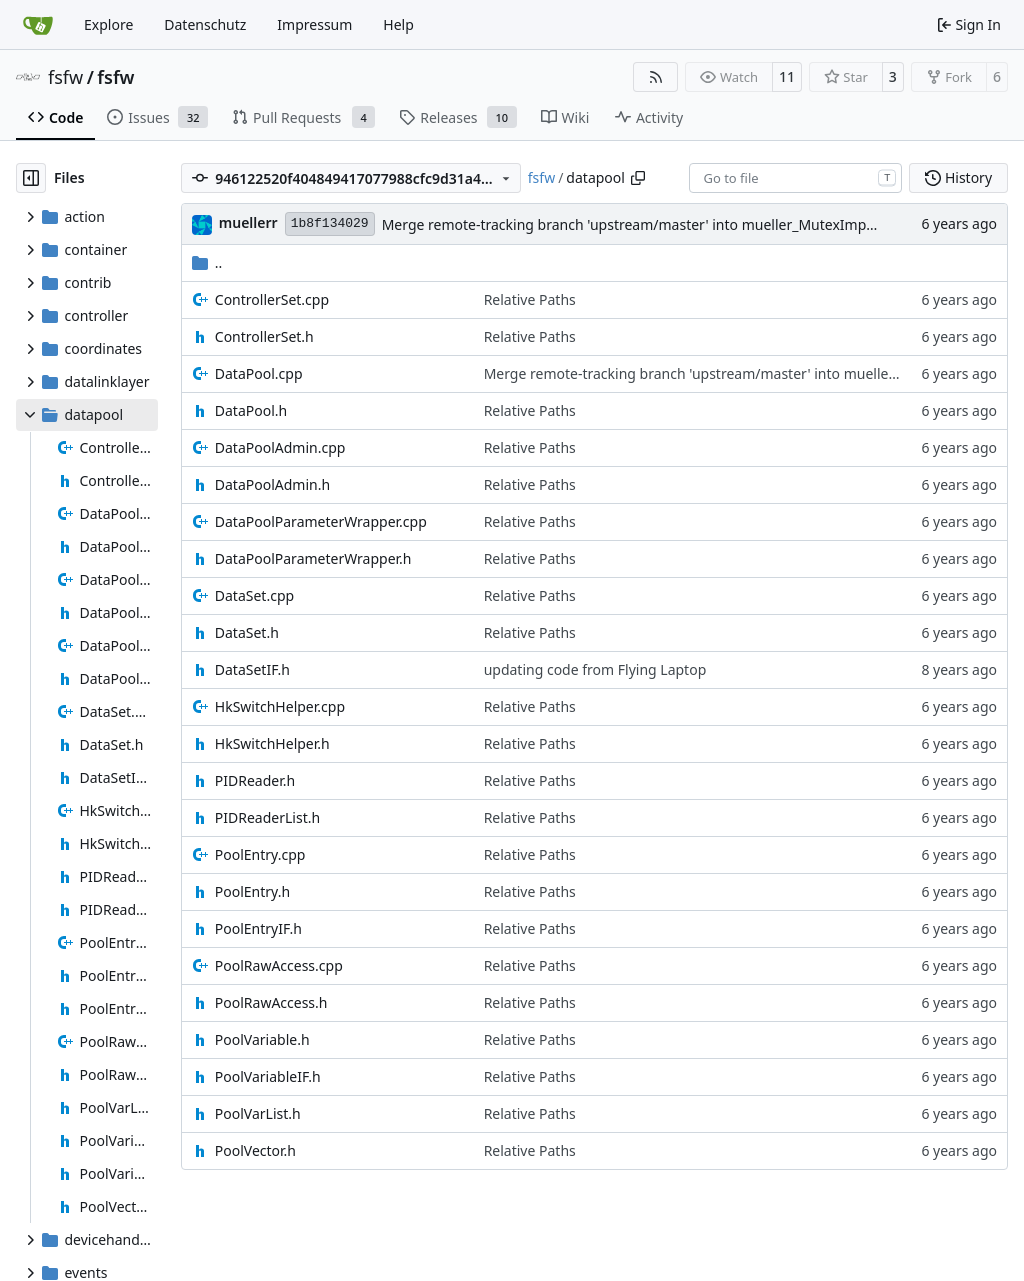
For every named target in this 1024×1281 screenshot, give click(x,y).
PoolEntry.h (252, 891)
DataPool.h (251, 410)
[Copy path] (638, 178)
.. (207, 262)
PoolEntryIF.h (258, 928)
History (958, 177)
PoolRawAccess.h (271, 1002)
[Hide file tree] (31, 178)
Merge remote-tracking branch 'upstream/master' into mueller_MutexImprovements (659, 224)
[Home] (38, 25)
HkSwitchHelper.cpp (280, 706)
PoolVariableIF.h (268, 1076)
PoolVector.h (255, 1150)
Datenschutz (205, 24)
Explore (108, 24)
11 (787, 76)
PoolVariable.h (262, 1039)
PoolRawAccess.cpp (279, 965)
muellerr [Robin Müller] (248, 222)
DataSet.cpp (254, 595)
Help (398, 24)
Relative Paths (530, 299)
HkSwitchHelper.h (272, 743)
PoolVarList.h (258, 1113)
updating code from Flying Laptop (595, 669)
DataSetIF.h (252, 669)
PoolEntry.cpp (260, 854)
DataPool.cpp (259, 373)
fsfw (65, 77)
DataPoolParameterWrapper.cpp (321, 521)
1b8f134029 (330, 223)
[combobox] (795, 178)
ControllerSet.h (264, 336)
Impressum (314, 24)
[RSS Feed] (656, 77)
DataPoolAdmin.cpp (280, 447)
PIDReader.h (255, 780)
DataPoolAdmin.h (272, 484)
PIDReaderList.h (267, 817)
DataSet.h (247, 632)
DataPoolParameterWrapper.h (313, 558)
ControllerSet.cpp (272, 299)
